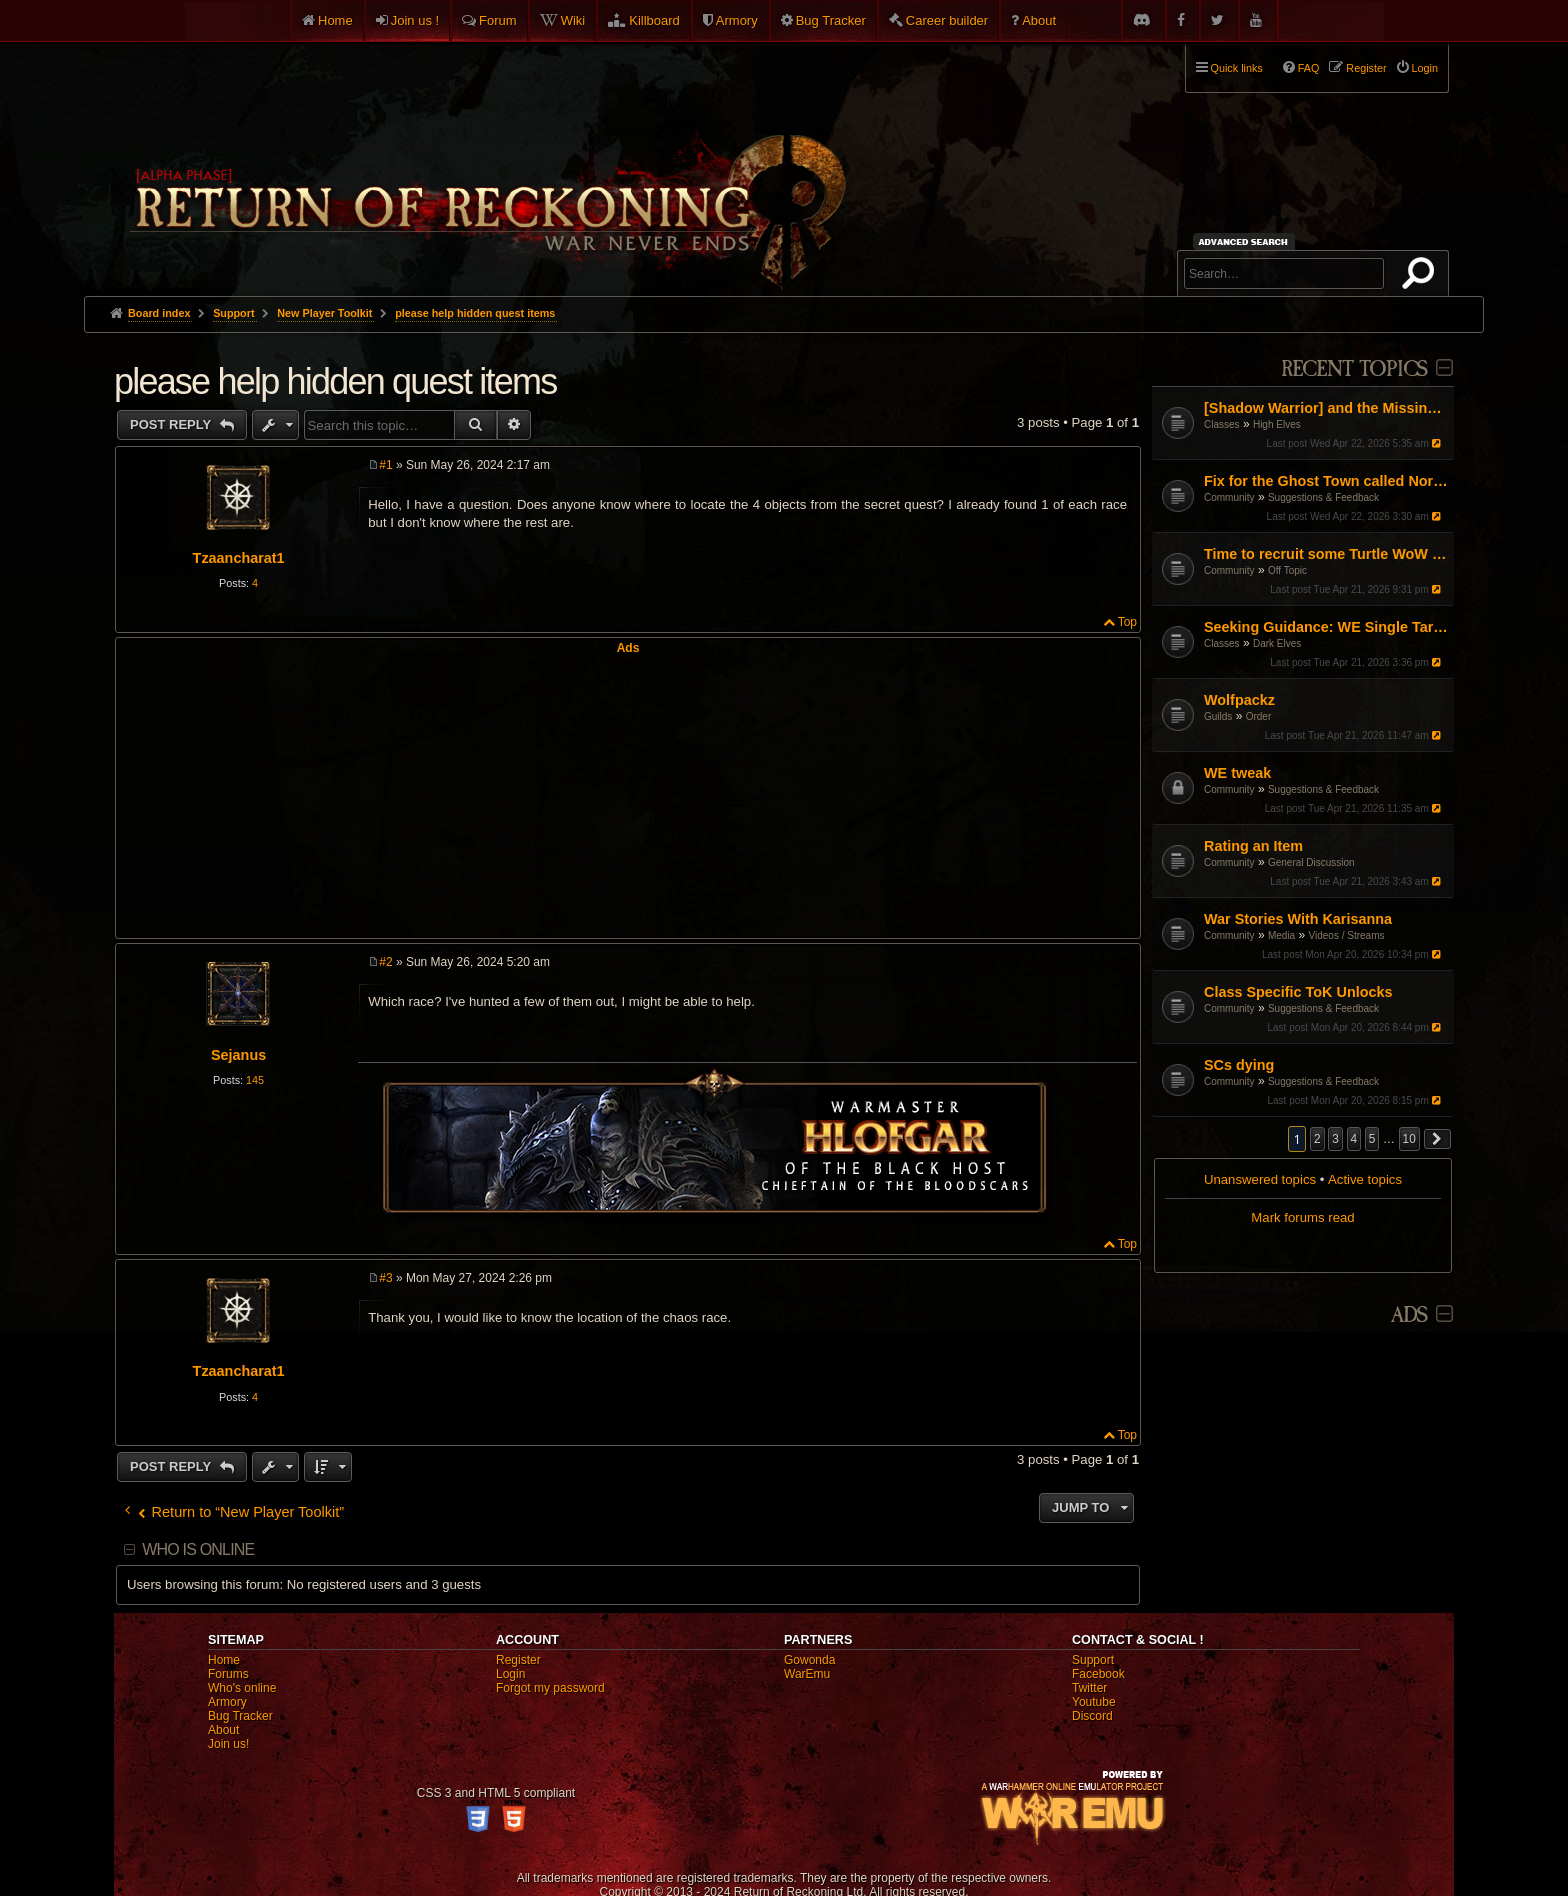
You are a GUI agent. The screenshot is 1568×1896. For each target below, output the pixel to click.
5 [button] (1372, 1139)
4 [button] (1354, 1139)
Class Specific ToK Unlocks (1298, 992)
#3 (385, 1278)
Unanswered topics (1260, 1179)
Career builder (947, 20)
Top (1127, 622)
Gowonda (809, 1660)
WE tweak (1237, 773)
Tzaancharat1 (239, 558)
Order (1259, 716)
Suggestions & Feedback (1323, 497)
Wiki (573, 20)
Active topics (1365, 1179)
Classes (1222, 424)
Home (335, 20)
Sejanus (238, 1055)
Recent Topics (1354, 369)
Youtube (1094, 1702)
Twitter (1089, 1688)
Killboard (654, 20)
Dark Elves (1277, 643)
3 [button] (1335, 1139)
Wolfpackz (1239, 700)
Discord (1092, 1716)
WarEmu (807, 1674)
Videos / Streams (1347, 935)
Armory (737, 20)
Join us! (228, 1744)
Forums (228, 1674)
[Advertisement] (628, 795)
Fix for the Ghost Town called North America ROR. (1326, 481)
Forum (498, 20)
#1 (385, 465)
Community (1229, 497)
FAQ (1309, 68)
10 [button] (1409, 1139)
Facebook (1098, 1674)
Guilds (1218, 716)
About (1039, 20)
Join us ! (415, 20)
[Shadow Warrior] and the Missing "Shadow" (1326, 408)
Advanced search (1246, 241)
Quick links (1237, 68)
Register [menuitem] (1366, 68)
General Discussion (1311, 862)
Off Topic (1287, 570)
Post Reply (172, 424)
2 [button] (1317, 1139)
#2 (385, 962)
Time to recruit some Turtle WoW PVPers (1326, 554)
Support (1093, 1660)
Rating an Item (1253, 846)
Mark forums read (1302, 1217)
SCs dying (1239, 1065)
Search (1422, 277)
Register (518, 1660)
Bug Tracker (831, 20)
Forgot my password (550, 1688)
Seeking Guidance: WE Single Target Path (1326, 627)
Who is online (198, 1549)
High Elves (1277, 424)
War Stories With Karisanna (1298, 919)
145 (255, 1080)
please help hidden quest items (475, 313)
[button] (1438, 1139)
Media (1281, 935)
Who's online (242, 1688)
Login (510, 1674)
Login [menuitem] (1425, 68)
